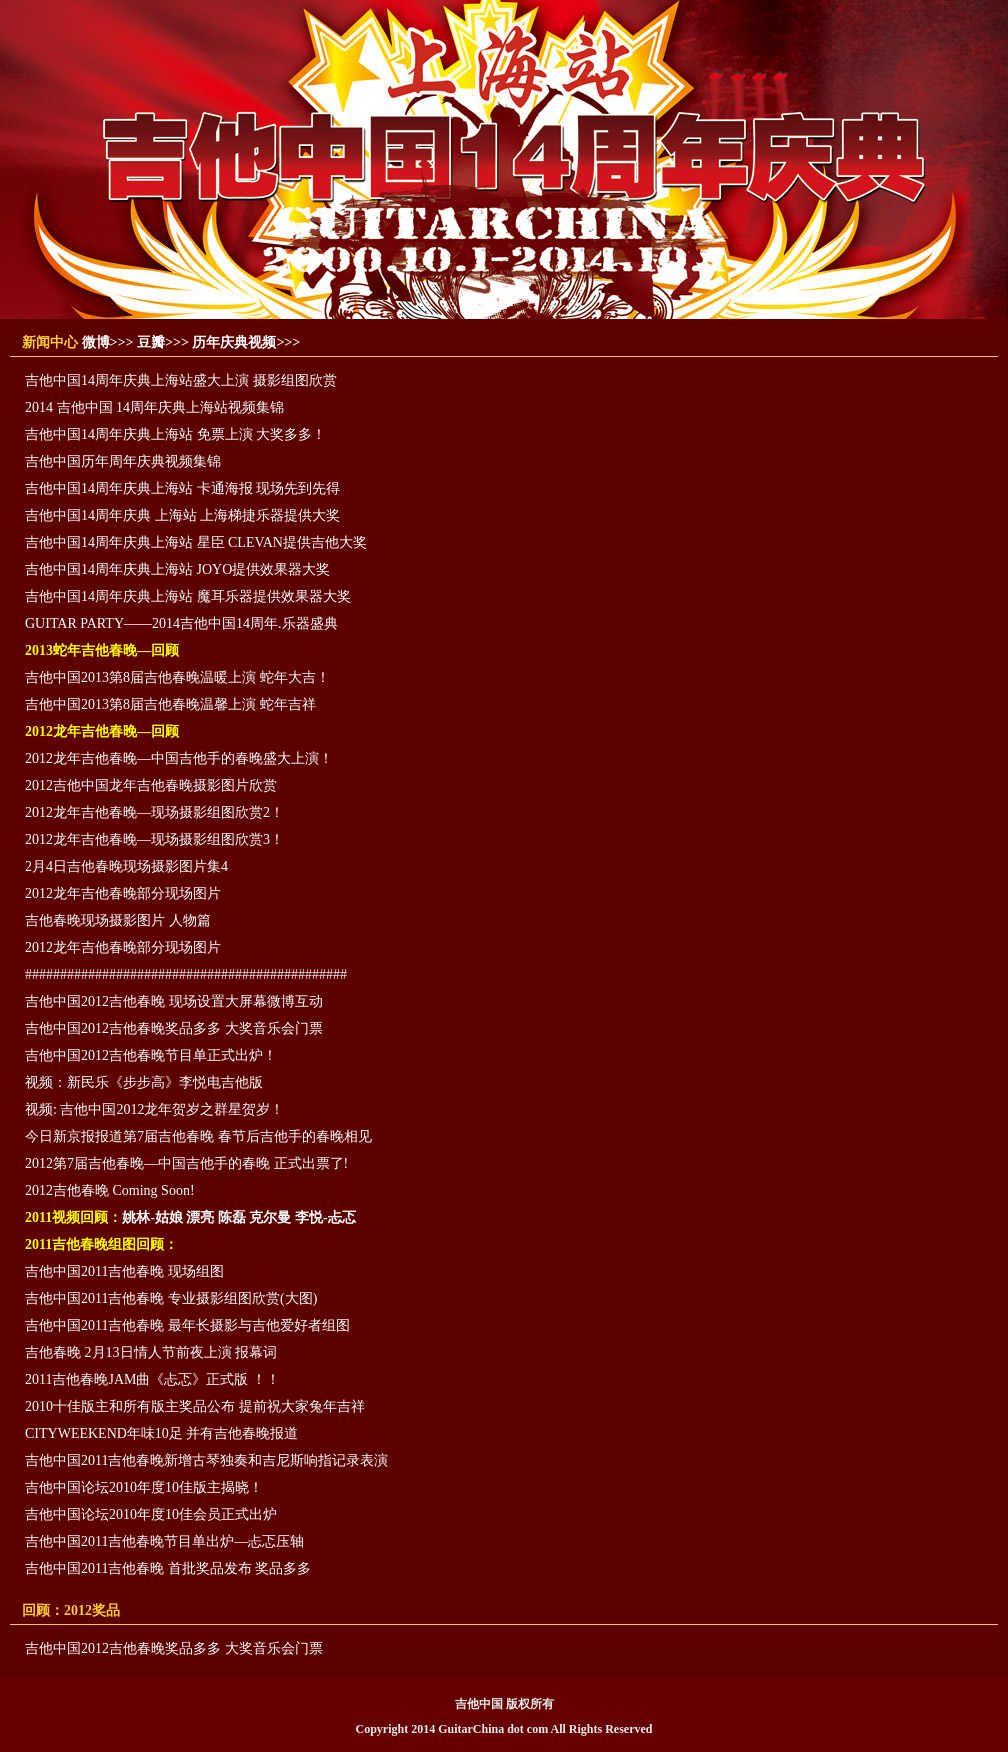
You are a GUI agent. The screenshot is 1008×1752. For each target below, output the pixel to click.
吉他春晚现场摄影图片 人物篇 (118, 920)
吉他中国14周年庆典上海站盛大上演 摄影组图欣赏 (181, 380)
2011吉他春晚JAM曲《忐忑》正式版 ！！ (152, 1379)
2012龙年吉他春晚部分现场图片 (123, 893)
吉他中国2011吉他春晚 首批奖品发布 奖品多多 (168, 1568)
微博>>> (108, 342)
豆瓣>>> (163, 342)
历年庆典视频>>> (246, 342)
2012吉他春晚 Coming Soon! (110, 1190)
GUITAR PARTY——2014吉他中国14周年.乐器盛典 (181, 623)
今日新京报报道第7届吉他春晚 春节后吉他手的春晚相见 (198, 1136)
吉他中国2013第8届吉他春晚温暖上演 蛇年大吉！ (177, 677)
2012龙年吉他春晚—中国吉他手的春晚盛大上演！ (179, 758)
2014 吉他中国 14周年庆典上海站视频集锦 (154, 407)
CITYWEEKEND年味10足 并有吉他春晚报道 (161, 1433)
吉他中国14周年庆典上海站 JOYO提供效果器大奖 (177, 569)
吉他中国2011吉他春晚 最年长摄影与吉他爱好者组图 (187, 1325)
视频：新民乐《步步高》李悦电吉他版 (144, 1082)
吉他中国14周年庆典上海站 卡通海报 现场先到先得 (182, 488)
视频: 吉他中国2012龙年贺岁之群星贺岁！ (154, 1109)
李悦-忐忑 (325, 1217)
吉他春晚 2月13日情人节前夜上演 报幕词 (151, 1352)
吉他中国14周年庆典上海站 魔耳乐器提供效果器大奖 (188, 596)
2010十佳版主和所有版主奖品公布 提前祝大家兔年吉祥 (195, 1406)
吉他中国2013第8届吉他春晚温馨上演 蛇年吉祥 (170, 704)
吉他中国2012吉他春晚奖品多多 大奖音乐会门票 (174, 1028)
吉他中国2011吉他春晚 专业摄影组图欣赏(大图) (171, 1298)
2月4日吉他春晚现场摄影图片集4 (126, 866)
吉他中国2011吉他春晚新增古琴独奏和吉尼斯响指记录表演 (206, 1460)
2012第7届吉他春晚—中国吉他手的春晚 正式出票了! (186, 1163)
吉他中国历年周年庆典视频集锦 (123, 461)
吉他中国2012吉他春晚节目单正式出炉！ (151, 1055)
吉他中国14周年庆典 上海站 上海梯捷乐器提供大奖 (182, 515)
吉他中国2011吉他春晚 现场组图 (124, 1271)
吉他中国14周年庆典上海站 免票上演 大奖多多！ (175, 434)
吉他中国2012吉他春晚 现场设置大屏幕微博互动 (174, 1001)
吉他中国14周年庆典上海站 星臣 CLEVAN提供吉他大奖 (196, 542)
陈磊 (232, 1217)
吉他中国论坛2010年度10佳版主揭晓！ (144, 1487)
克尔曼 (270, 1217)
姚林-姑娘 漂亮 (168, 1217)
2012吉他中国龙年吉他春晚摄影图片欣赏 (151, 785)
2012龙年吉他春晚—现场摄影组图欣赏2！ (154, 812)
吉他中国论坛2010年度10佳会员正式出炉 (151, 1514)
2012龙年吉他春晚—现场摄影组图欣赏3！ (154, 839)
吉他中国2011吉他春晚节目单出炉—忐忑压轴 (164, 1541)
